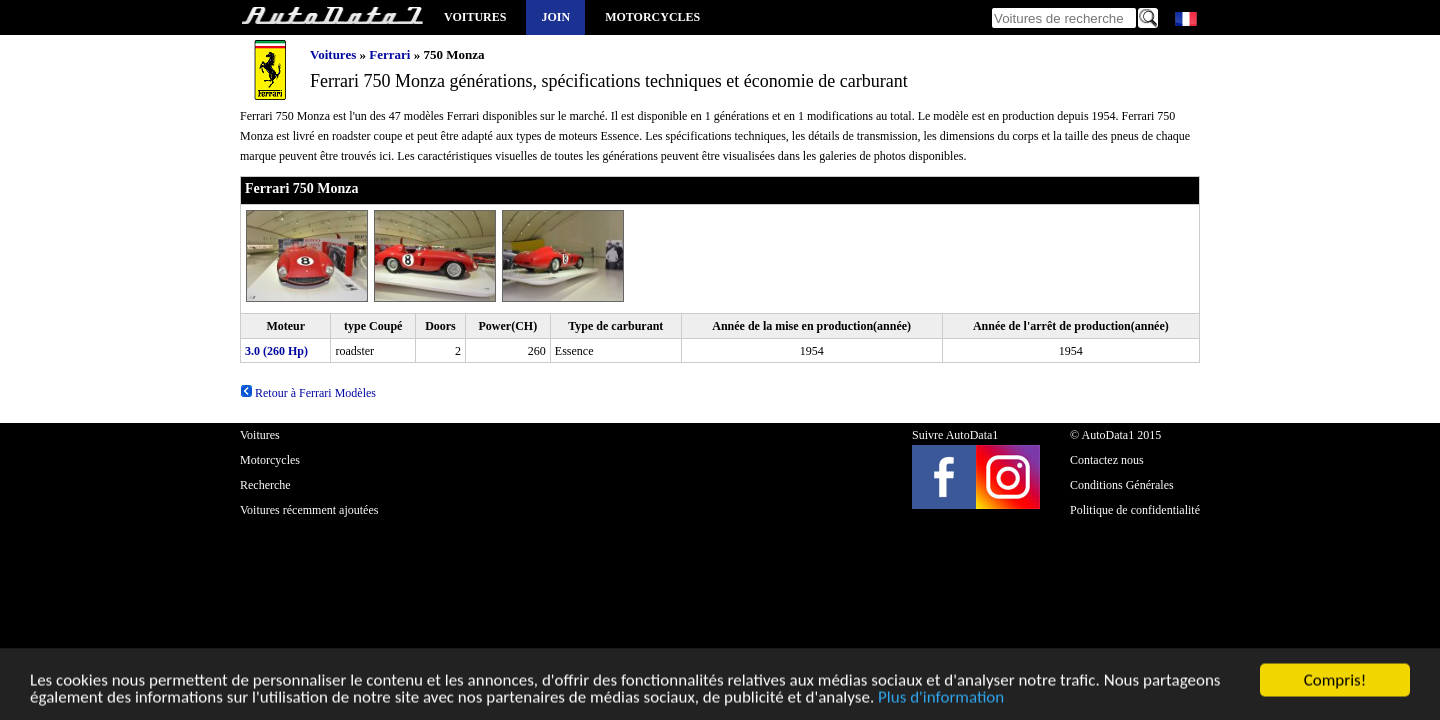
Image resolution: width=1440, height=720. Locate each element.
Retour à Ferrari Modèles (308, 393)
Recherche (265, 485)
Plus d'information (941, 699)
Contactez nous (1107, 460)
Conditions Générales (1122, 485)
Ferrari (389, 54)
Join (555, 17)
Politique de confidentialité (1135, 510)
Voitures (475, 17)
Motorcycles (652, 17)
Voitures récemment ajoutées (309, 510)
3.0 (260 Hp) (276, 351)
